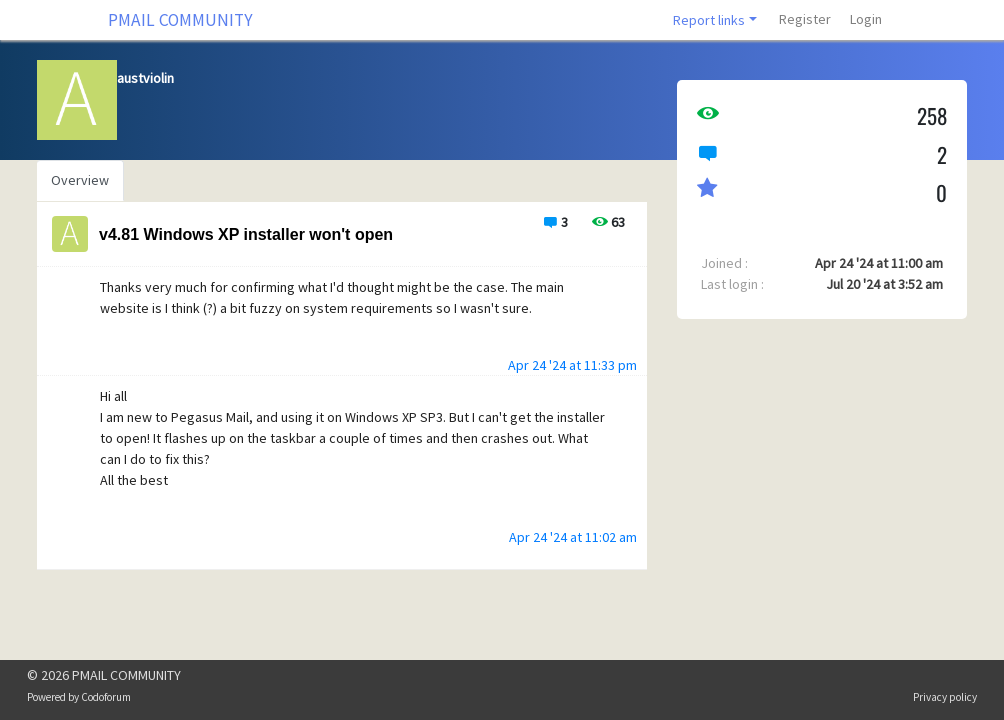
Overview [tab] (80, 180)
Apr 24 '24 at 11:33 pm (572, 365)
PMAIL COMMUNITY (180, 20)
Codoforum (106, 697)
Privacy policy (945, 697)
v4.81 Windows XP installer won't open (246, 234)
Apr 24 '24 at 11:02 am (573, 537)
